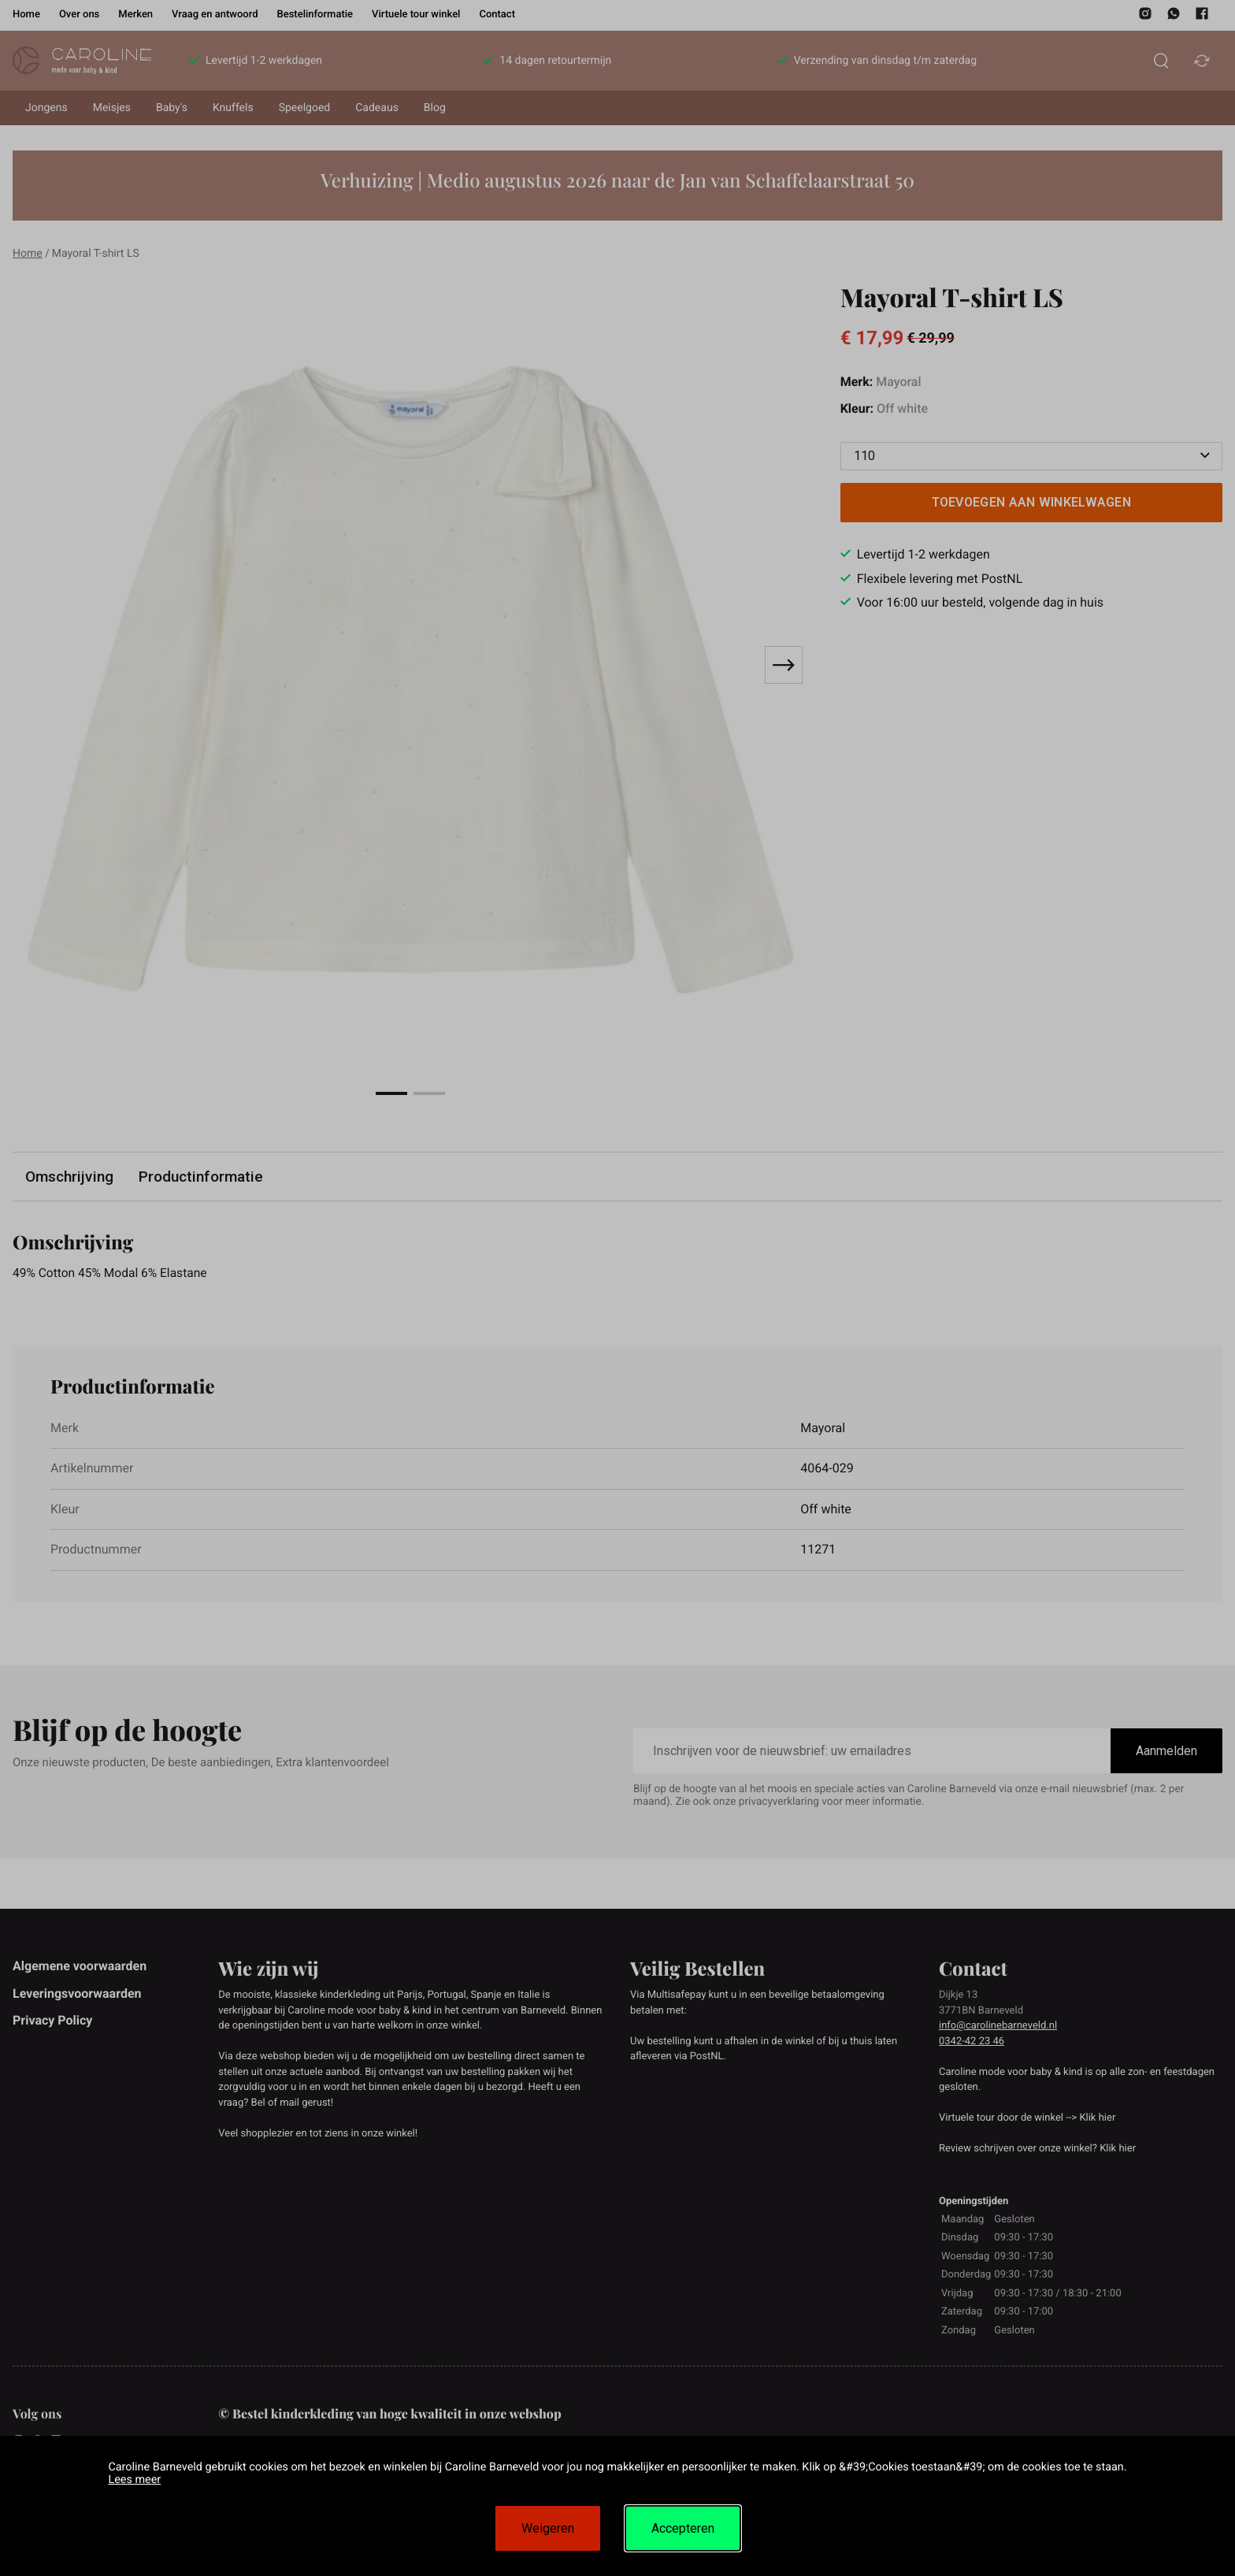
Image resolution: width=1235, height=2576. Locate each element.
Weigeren (547, 2528)
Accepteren (682, 2528)
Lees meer (134, 2479)
